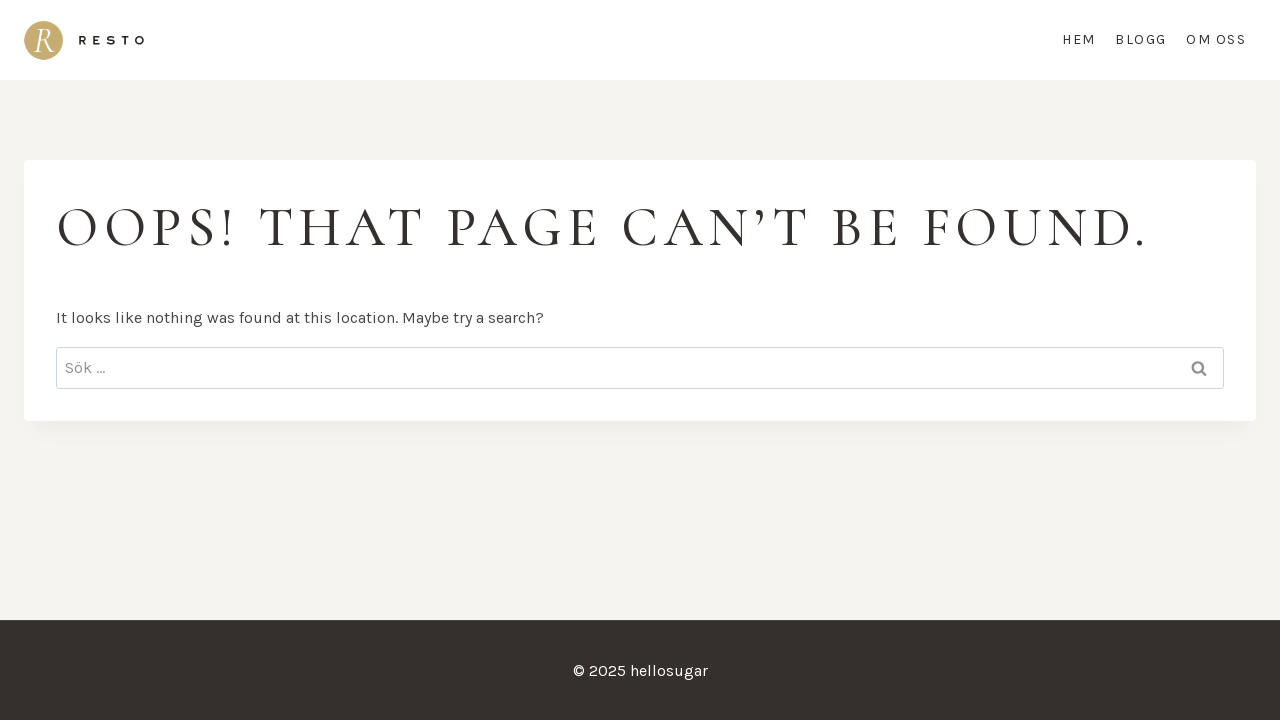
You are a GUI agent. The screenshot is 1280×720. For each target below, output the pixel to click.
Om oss (1216, 39)
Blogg (1141, 39)
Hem (1079, 39)
